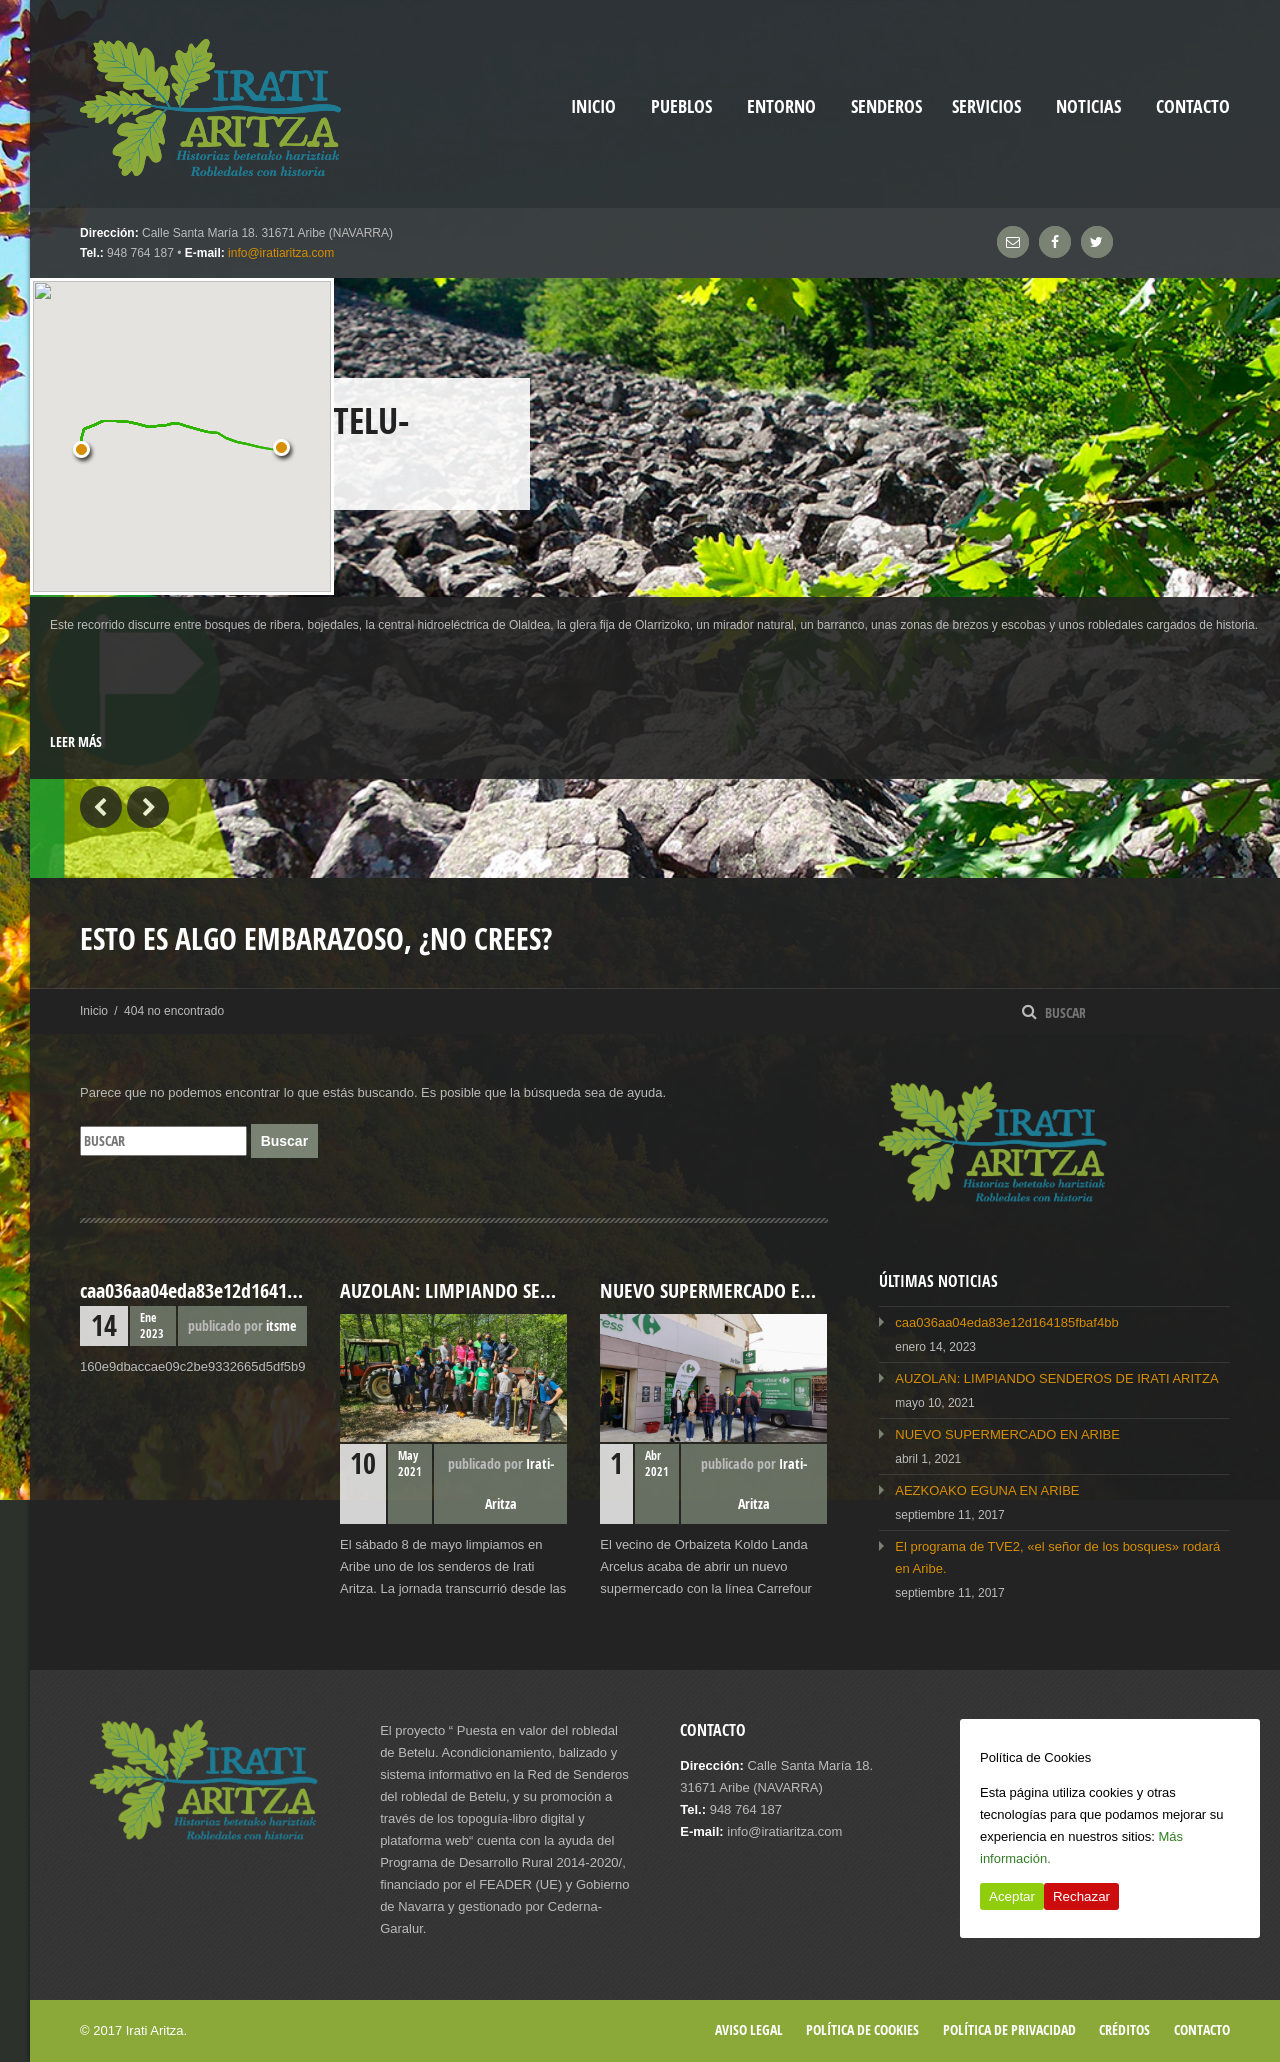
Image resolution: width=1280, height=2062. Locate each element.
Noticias (1088, 106)
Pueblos (681, 106)
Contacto (1193, 106)
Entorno (781, 106)
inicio (593, 106)
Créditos (1124, 2029)
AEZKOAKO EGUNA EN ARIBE (987, 1490)
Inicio (94, 1011)
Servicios (986, 106)
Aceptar (1012, 1896)
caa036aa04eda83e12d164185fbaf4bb (1006, 1322)
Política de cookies (862, 2029)
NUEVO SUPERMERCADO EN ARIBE (1007, 1434)
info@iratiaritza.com (281, 253)
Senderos (886, 106)
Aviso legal (749, 2029)
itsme (281, 1325)
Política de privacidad (1009, 2029)
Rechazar (1081, 1896)
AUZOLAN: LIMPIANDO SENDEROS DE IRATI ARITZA (1056, 1378)
